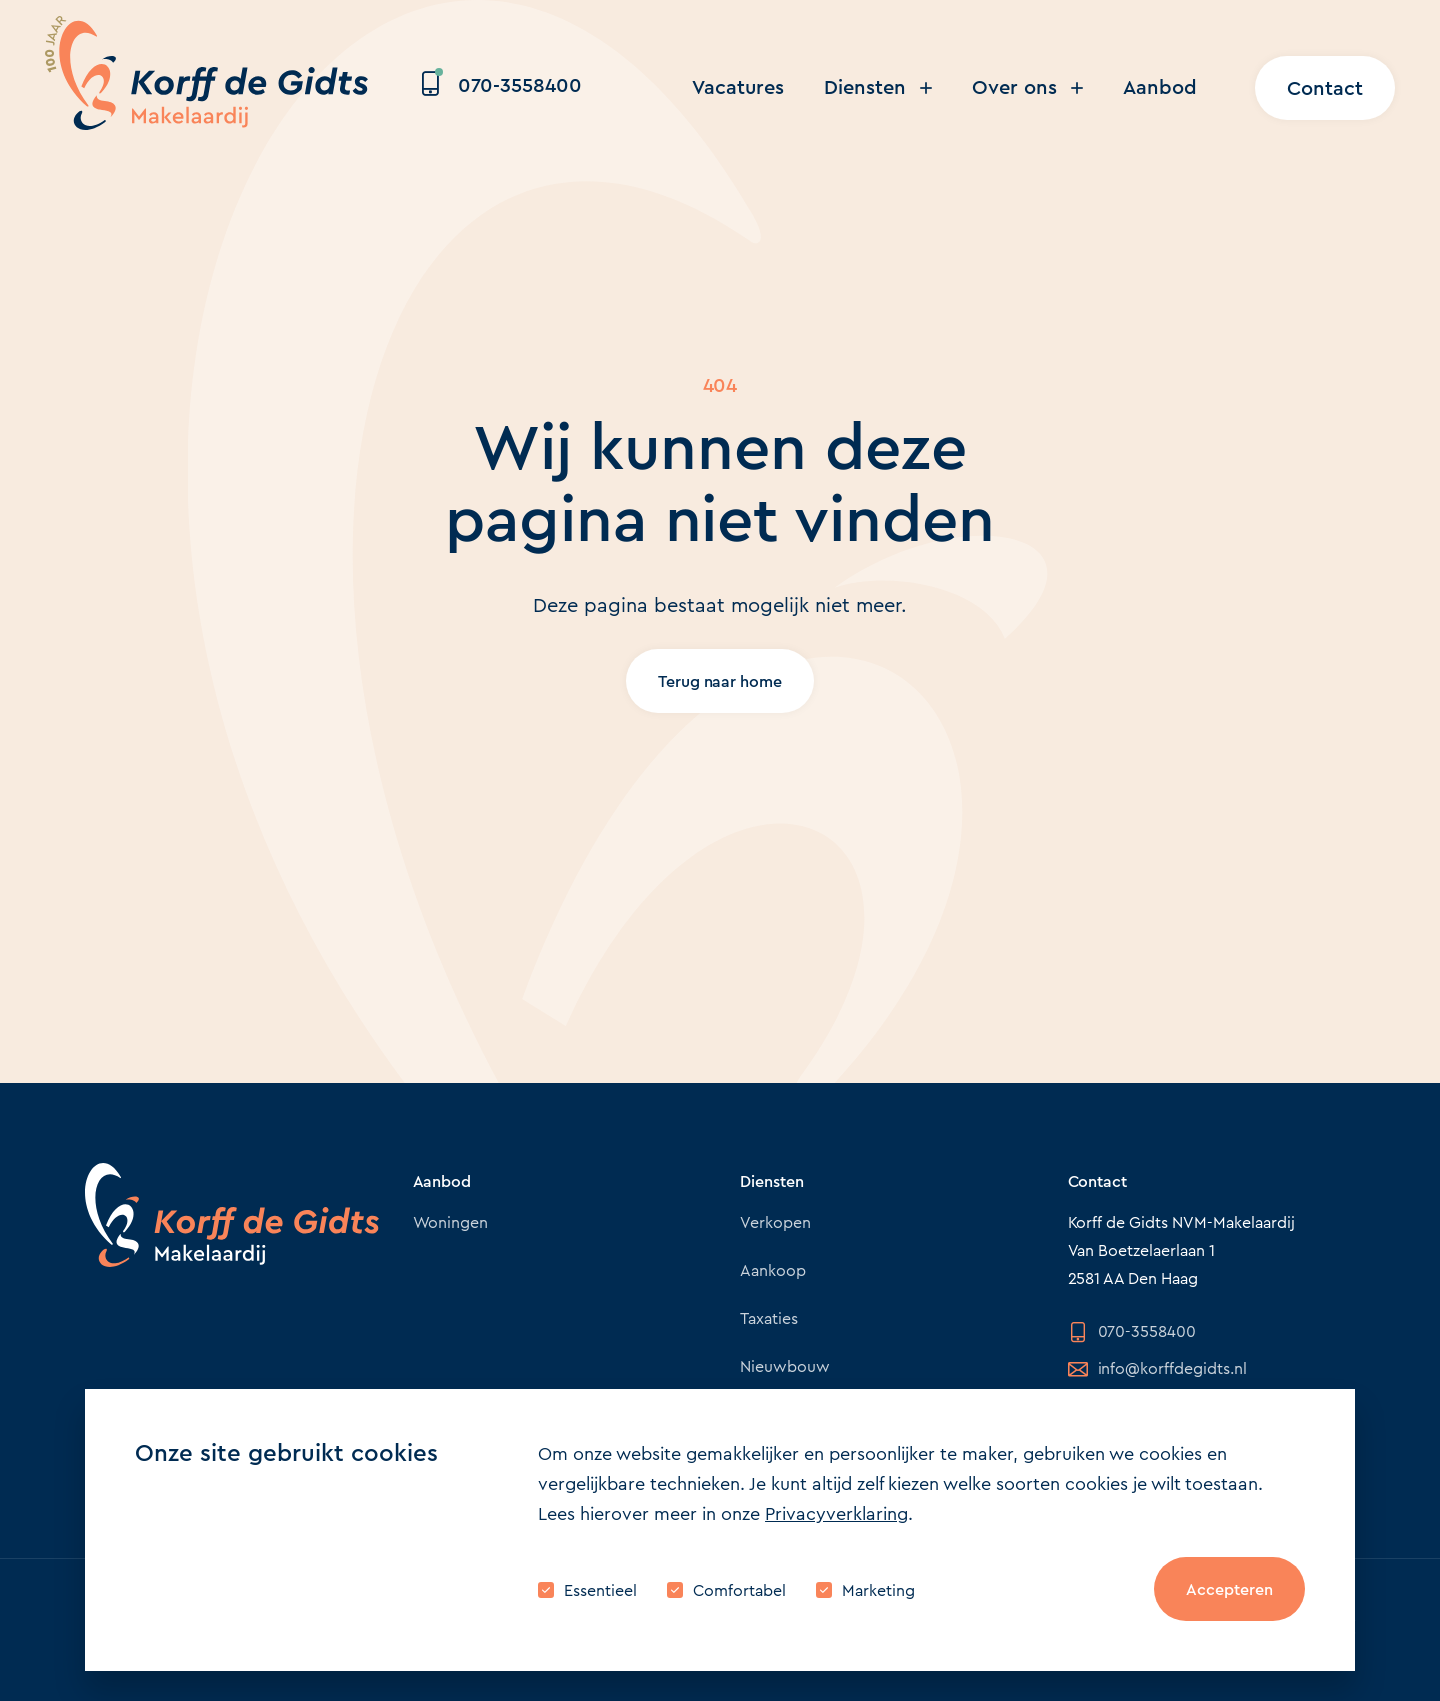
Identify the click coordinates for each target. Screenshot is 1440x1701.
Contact (1325, 88)
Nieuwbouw (785, 1366)
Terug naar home (720, 681)
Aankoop (773, 1270)
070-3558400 (502, 85)
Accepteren (1229, 1589)
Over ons (1027, 87)
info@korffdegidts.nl (1158, 1368)
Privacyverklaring (836, 1514)
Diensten (878, 87)
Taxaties (769, 1318)
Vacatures (738, 87)
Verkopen (775, 1222)
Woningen (451, 1222)
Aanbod (1160, 87)
